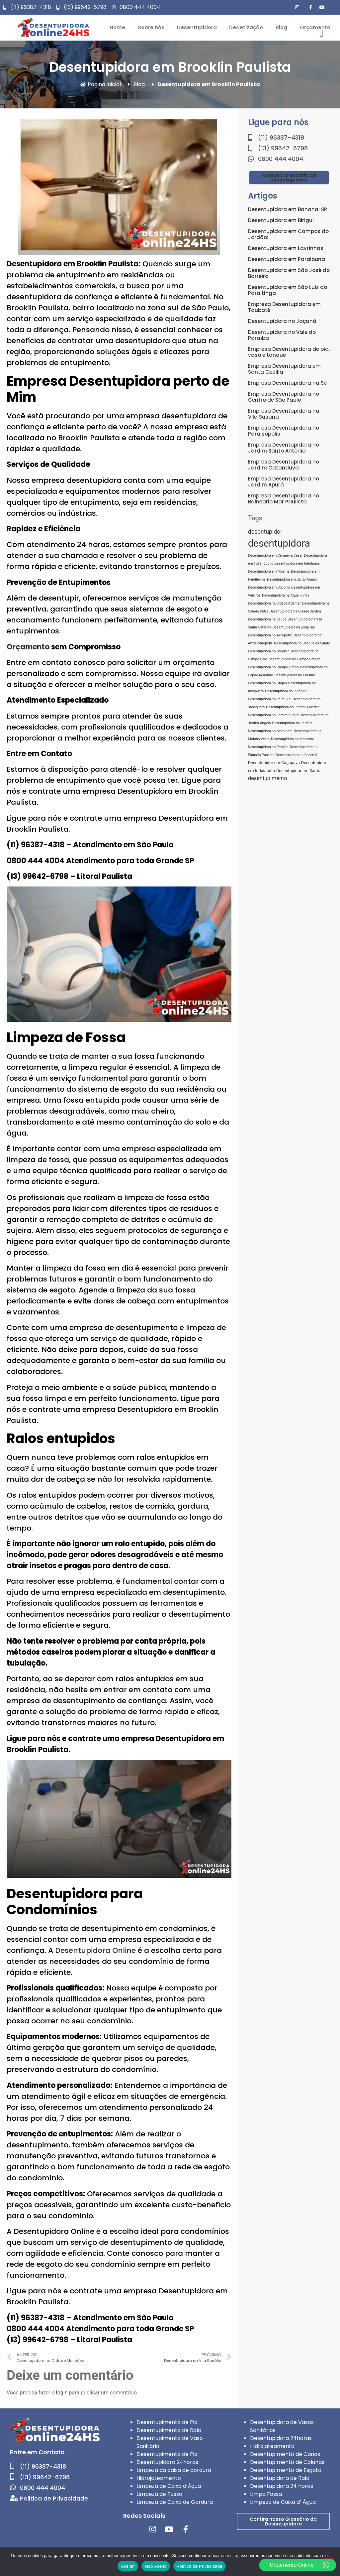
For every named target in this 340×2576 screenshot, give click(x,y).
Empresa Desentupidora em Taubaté (284, 307)
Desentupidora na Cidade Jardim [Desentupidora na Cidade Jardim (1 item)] (295, 611)
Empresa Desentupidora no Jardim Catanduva (283, 464)
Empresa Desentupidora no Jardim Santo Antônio (283, 447)
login (62, 2392)
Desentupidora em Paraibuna (286, 259)
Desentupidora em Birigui (281, 220)
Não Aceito (155, 2566)
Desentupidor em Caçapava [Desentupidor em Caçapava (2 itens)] (274, 762)
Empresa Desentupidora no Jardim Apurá (283, 481)
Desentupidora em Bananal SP (287, 209)
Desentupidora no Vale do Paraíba (282, 335)
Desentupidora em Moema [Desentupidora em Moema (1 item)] (269, 571)
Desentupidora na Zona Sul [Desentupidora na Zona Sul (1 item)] (294, 627)
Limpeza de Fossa (159, 2494)
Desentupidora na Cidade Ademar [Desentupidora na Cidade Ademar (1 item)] (274, 603)
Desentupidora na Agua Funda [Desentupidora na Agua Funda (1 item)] (285, 595)
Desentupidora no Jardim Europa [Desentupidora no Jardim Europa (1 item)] (273, 715)
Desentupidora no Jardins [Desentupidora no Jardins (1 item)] (292, 723)
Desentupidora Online (95, 1950)
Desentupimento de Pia (167, 2422)
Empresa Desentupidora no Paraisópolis (283, 430)
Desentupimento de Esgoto (285, 2470)
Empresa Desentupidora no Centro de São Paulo (283, 396)
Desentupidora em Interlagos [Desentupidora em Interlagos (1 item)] (297, 563)
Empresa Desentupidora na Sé (287, 382)
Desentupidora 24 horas (281, 2486)
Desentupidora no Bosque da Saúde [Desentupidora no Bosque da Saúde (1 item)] (302, 643)
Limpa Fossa (266, 2494)
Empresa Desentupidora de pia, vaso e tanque (289, 351)
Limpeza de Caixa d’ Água (283, 2502)
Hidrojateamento (158, 2478)
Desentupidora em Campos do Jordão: (288, 234)
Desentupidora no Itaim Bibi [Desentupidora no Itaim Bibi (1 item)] (270, 699)
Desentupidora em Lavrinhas (285, 248)
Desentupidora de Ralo (279, 2478)
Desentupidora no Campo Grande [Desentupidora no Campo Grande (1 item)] (295, 659)
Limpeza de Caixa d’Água (168, 2486)
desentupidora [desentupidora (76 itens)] (279, 543)
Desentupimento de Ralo (168, 2430)
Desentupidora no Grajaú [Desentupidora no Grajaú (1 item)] (267, 683)
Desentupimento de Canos (285, 2454)
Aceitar (128, 2566)
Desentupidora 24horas (167, 2462)
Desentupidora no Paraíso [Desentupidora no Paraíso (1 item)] (268, 747)
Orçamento (28, 647)
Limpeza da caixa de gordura (173, 2470)
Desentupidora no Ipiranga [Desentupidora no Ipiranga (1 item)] (285, 691)
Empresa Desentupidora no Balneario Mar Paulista (283, 498)
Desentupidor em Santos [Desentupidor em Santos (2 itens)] (299, 770)
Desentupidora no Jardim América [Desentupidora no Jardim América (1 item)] (292, 707)
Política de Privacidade (199, 2566)
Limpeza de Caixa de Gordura (174, 2502)
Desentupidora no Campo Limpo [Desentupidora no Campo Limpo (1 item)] (273, 667)
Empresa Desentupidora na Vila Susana (283, 413)
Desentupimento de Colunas (287, 2462)
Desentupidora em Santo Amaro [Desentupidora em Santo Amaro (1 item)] (292, 579)
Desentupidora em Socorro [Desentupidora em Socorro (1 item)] (269, 587)
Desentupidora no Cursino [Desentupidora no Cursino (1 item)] (294, 675)
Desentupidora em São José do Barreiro (289, 273)
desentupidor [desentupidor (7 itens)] (265, 531)
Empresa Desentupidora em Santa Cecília (284, 368)
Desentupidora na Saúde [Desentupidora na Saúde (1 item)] (267, 619)
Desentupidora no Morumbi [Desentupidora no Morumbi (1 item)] (292, 739)
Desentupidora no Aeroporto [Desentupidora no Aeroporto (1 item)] (270, 635)
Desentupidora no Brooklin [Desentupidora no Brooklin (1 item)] (269, 651)
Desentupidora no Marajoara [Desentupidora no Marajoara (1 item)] (270, 731)
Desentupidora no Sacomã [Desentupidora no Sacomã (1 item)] (296, 755)
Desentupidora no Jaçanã (282, 321)
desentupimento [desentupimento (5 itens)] (267, 778)
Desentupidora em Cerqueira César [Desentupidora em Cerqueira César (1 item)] (275, 555)
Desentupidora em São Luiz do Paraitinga (287, 290)
